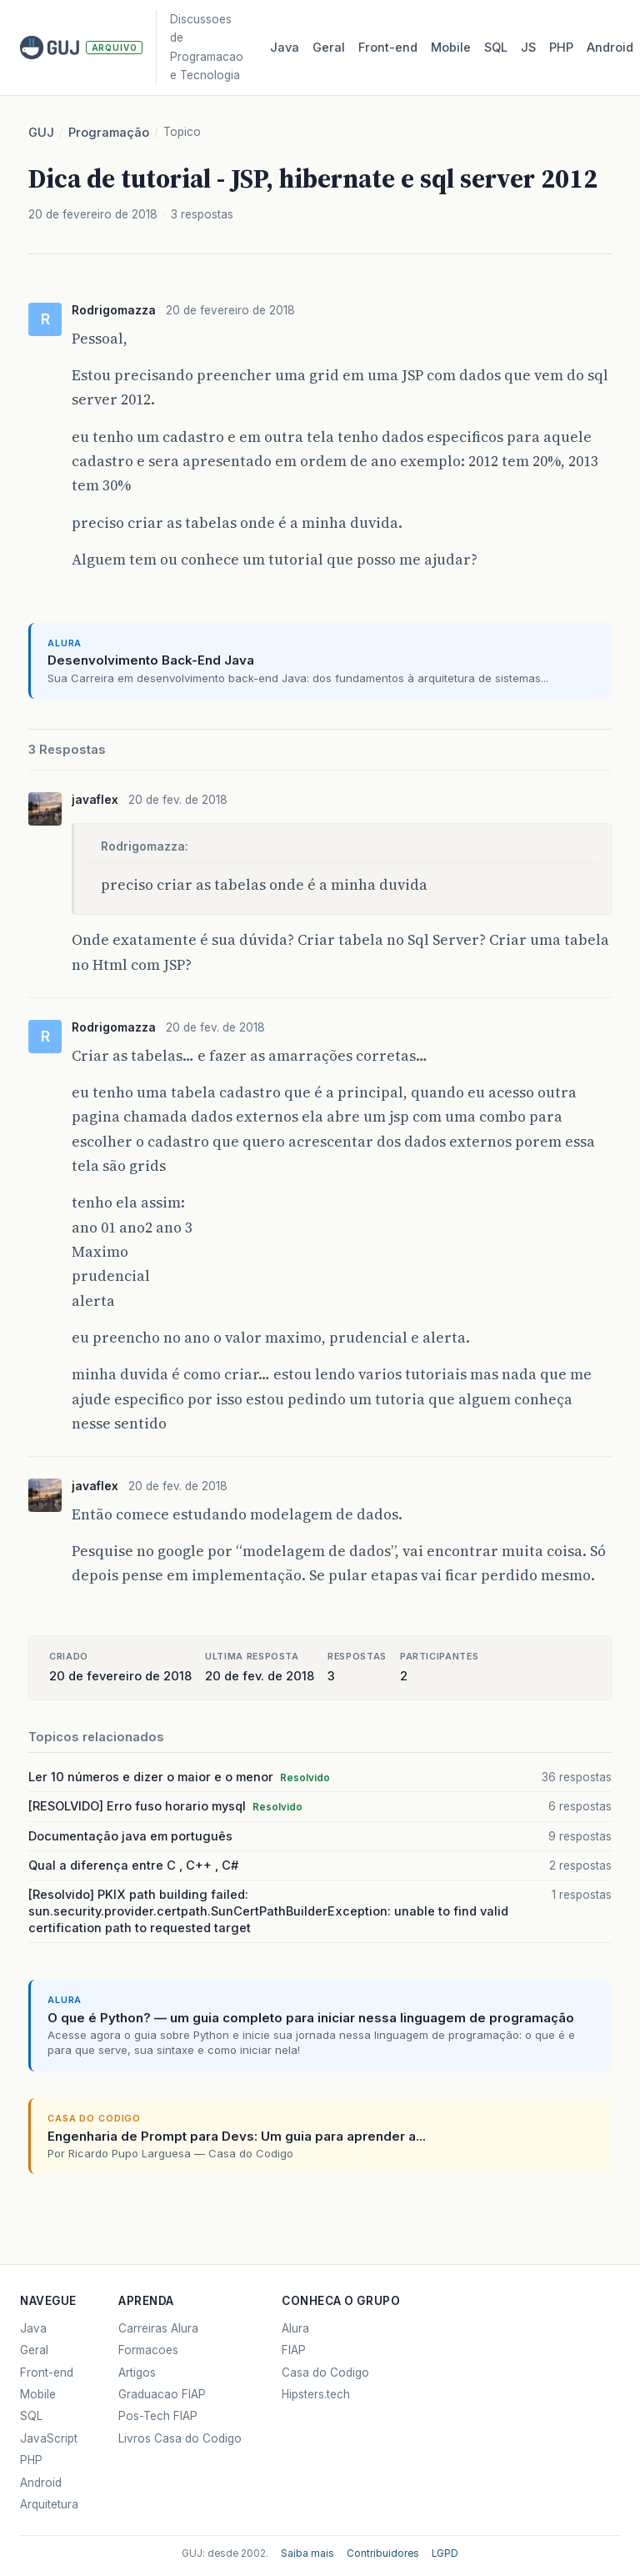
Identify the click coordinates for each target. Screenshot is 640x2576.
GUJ (41, 132)
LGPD (445, 2553)
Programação (108, 132)
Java (284, 47)
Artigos (137, 2372)
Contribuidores (383, 2553)
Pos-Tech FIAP (158, 2416)
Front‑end (388, 47)
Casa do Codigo (325, 2372)
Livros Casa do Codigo (180, 2438)
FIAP (294, 2350)
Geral (328, 47)
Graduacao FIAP (162, 2394)
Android (610, 47)
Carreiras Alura (158, 2328)
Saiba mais (307, 2553)
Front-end (46, 2372)
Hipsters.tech (316, 2394)
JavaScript (49, 2438)
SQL (496, 47)
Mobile (451, 47)
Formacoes (148, 2350)
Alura (295, 2328)
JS (528, 47)
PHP (561, 47)
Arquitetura (49, 2504)
